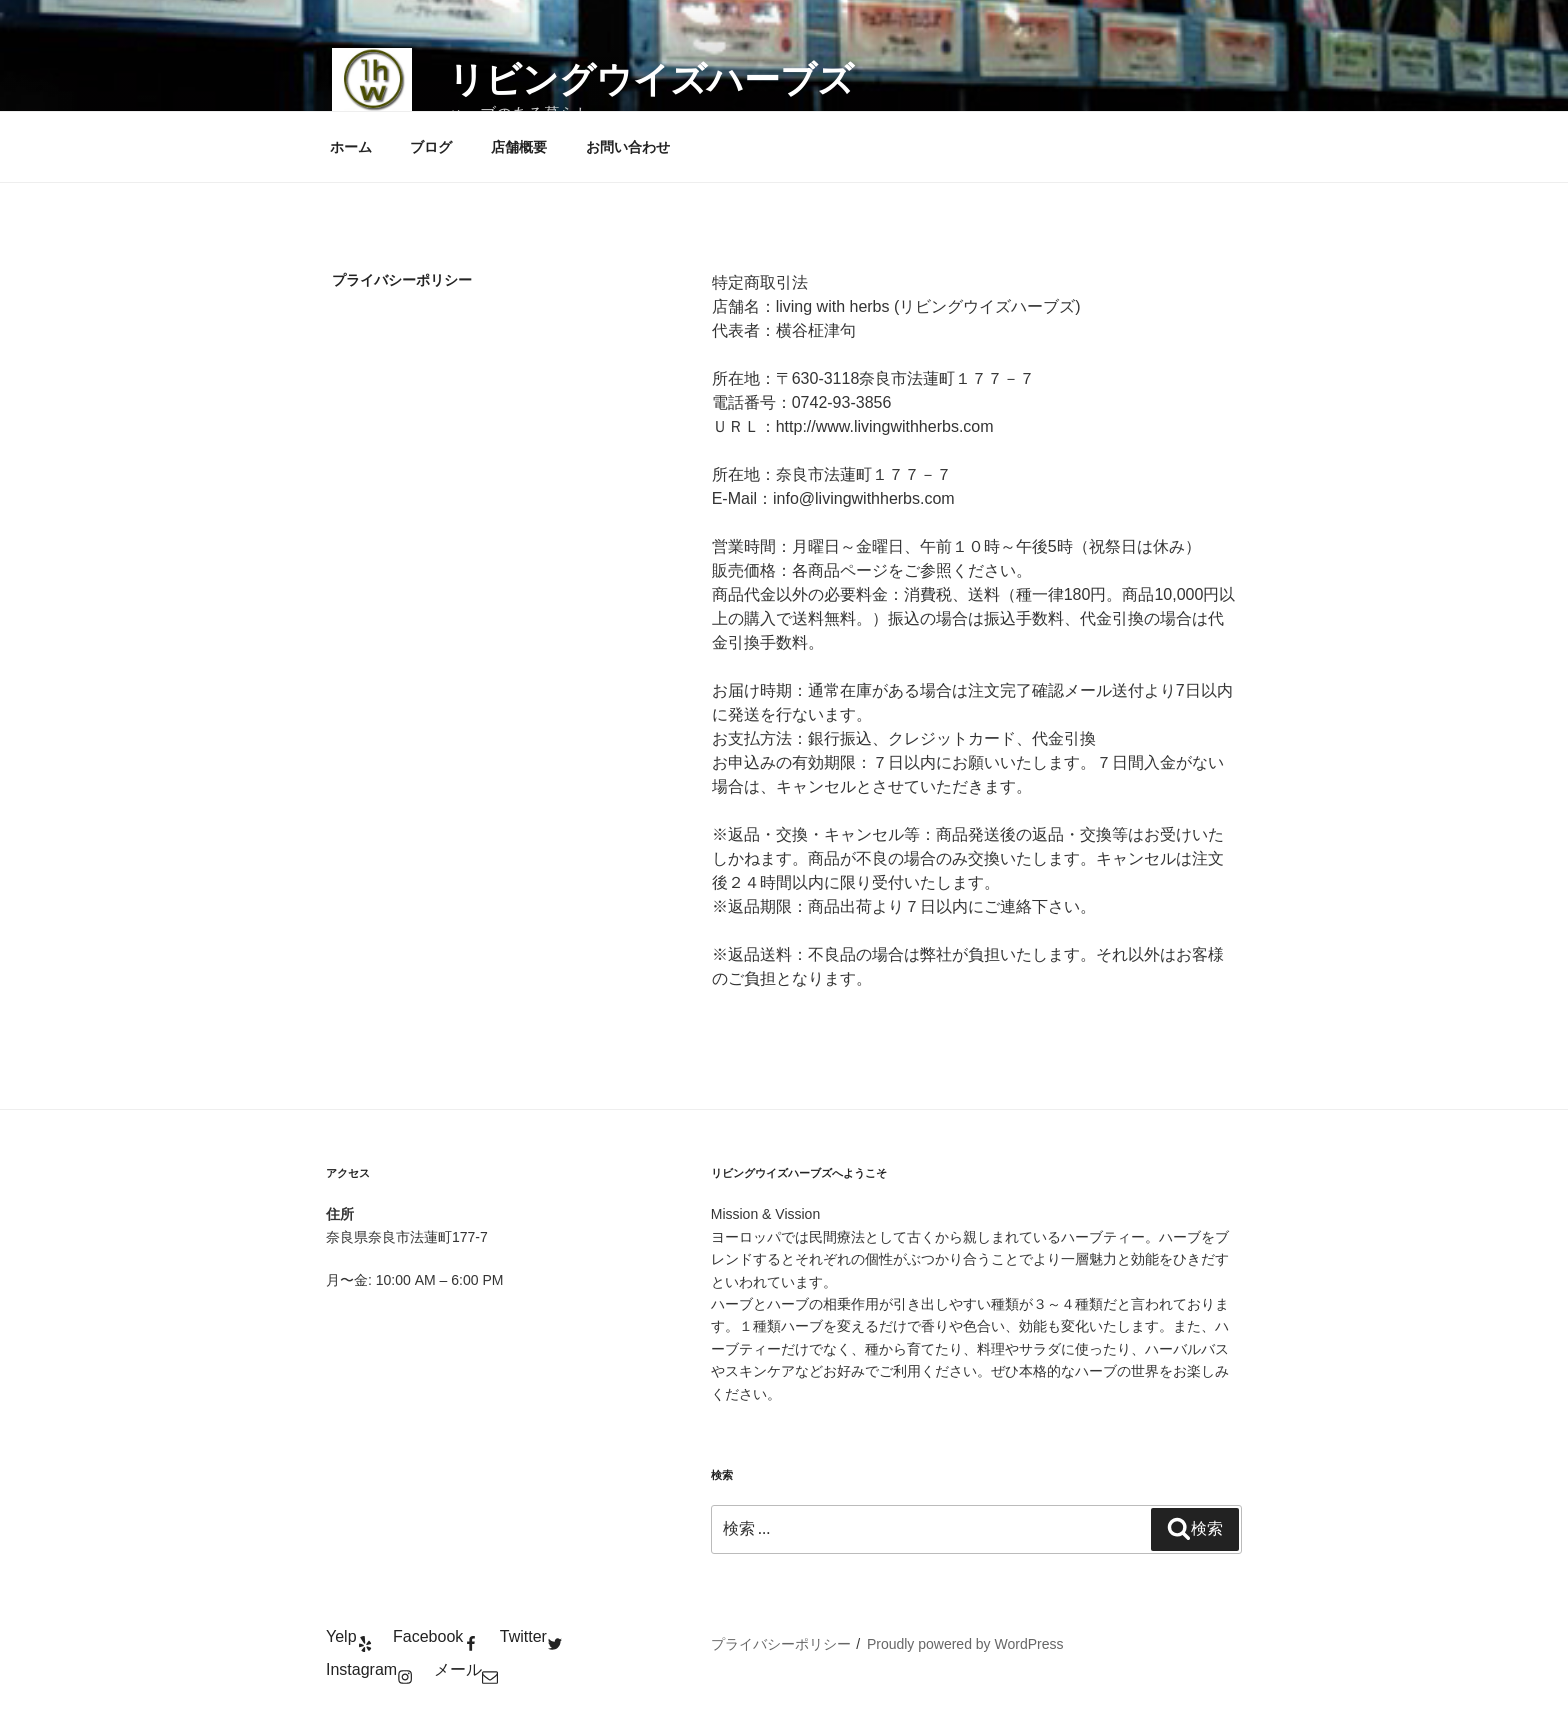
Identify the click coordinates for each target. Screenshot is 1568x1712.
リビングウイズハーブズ (651, 79)
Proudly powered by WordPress (965, 1644)
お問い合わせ (628, 147)
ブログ (431, 147)
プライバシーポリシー (781, 1644)
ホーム (351, 147)
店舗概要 (519, 147)
